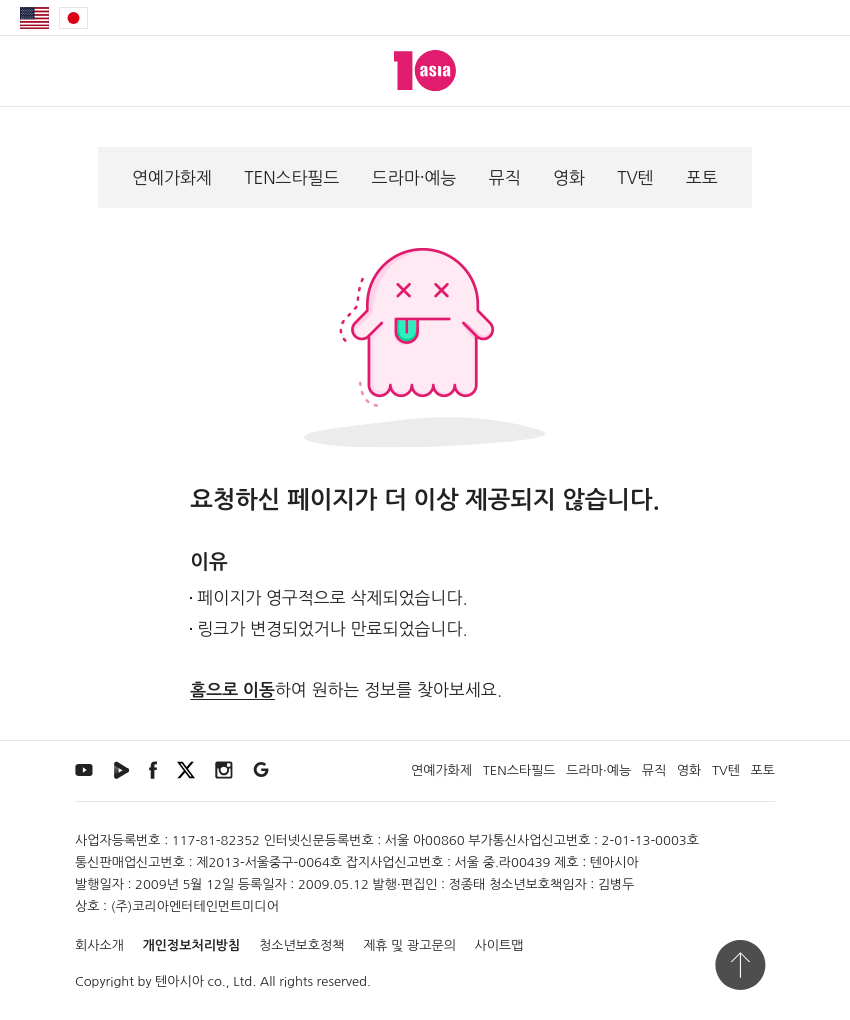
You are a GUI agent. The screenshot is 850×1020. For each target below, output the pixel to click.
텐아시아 (179, 981)
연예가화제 (172, 177)
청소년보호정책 (302, 945)
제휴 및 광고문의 (409, 945)
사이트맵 (499, 945)
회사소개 (99, 945)
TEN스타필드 (291, 177)
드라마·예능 (414, 177)
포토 (702, 177)
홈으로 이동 (232, 690)
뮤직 (505, 177)
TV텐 (635, 177)
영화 (569, 177)
